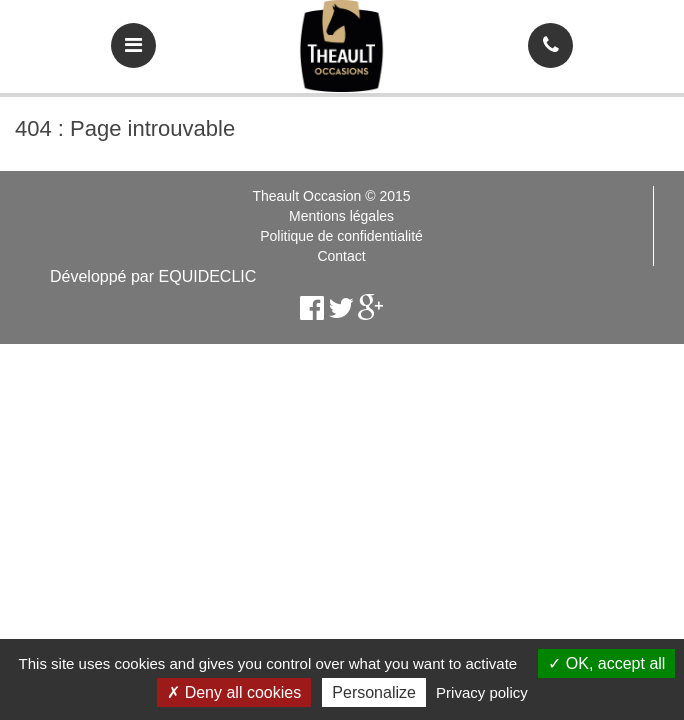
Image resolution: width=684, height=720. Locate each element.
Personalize (374, 692)
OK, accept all (606, 663)
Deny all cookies (234, 692)
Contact (341, 256)
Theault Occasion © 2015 (331, 196)
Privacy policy (482, 692)
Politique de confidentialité (341, 236)
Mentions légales (341, 216)
